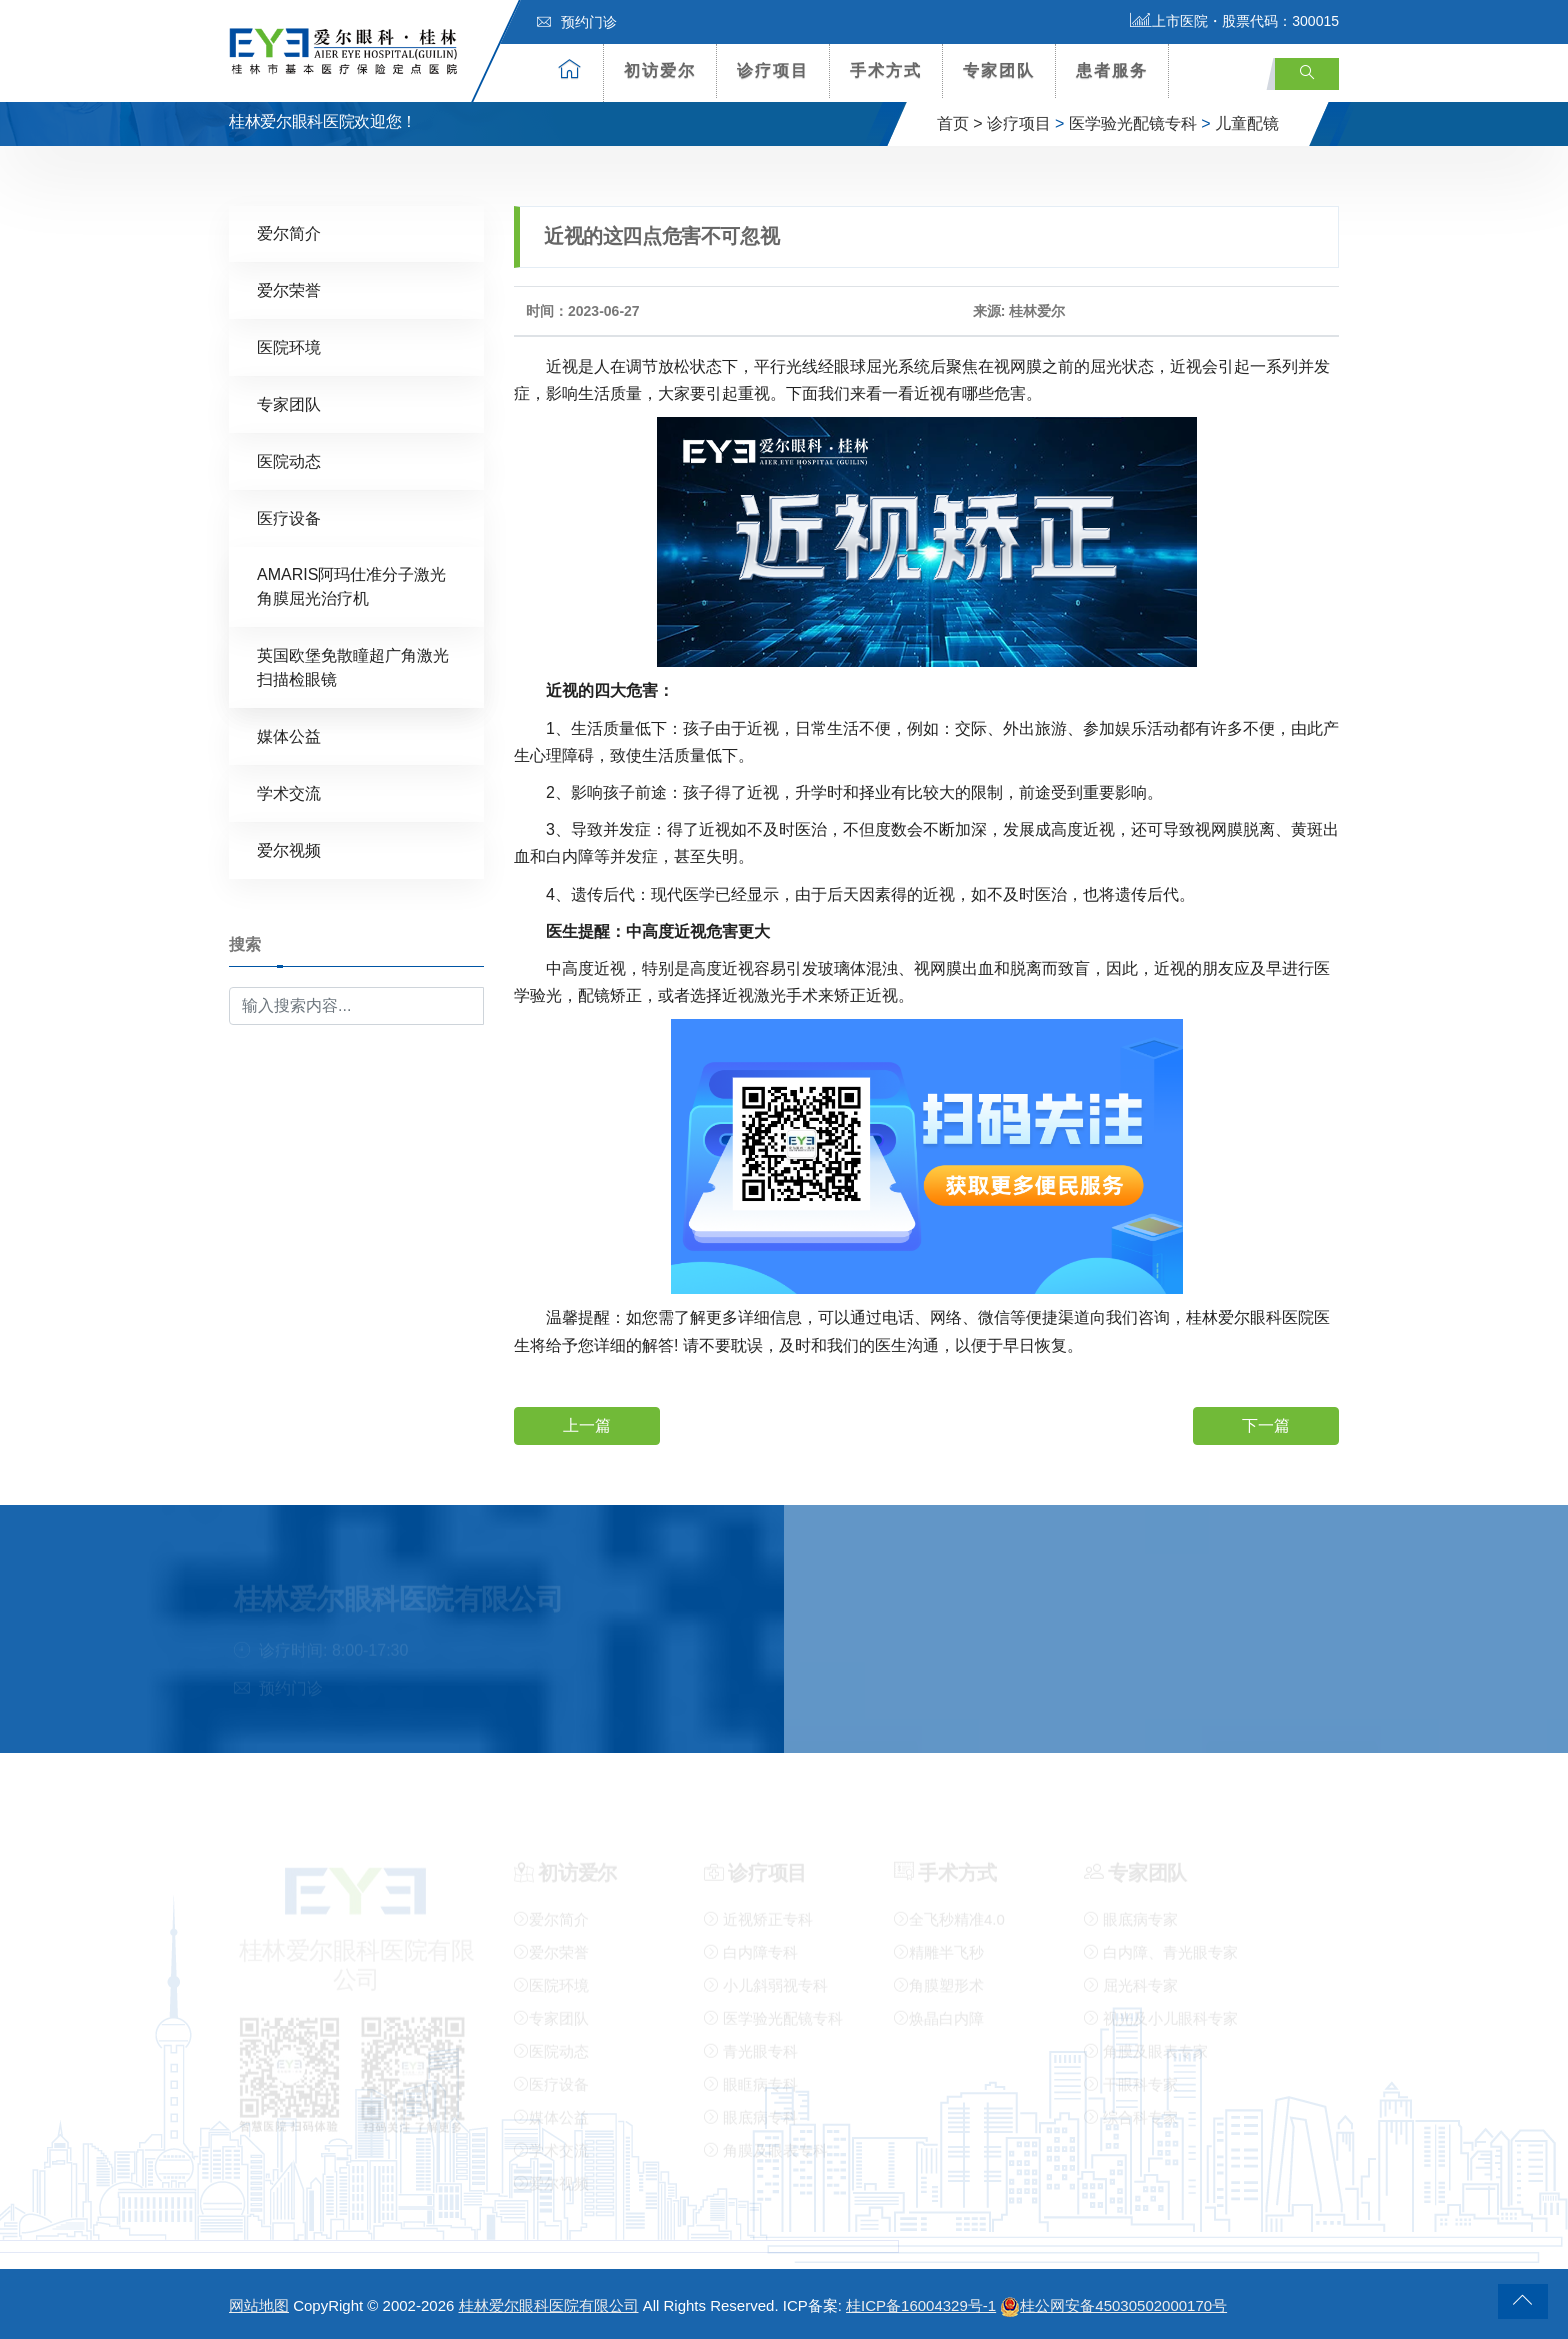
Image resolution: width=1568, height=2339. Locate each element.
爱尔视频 (289, 849)
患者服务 (1112, 70)
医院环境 (289, 346)
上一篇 (587, 1424)
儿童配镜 (1247, 123)
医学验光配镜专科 (1133, 123)
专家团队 (999, 70)
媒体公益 (289, 735)
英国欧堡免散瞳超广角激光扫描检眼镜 (353, 666)
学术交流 (289, 792)
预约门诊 (577, 22)
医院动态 (289, 460)
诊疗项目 (773, 70)
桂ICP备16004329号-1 (921, 2305)
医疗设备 (289, 517)
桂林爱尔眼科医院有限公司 (549, 2305)
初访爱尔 (660, 70)
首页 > (960, 123)
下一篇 (1266, 1424)
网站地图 (259, 2305)
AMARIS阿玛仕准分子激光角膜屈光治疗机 (351, 585)
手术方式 (886, 70)
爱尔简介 (289, 232)
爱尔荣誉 (289, 289)
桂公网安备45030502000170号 (1113, 2305)
